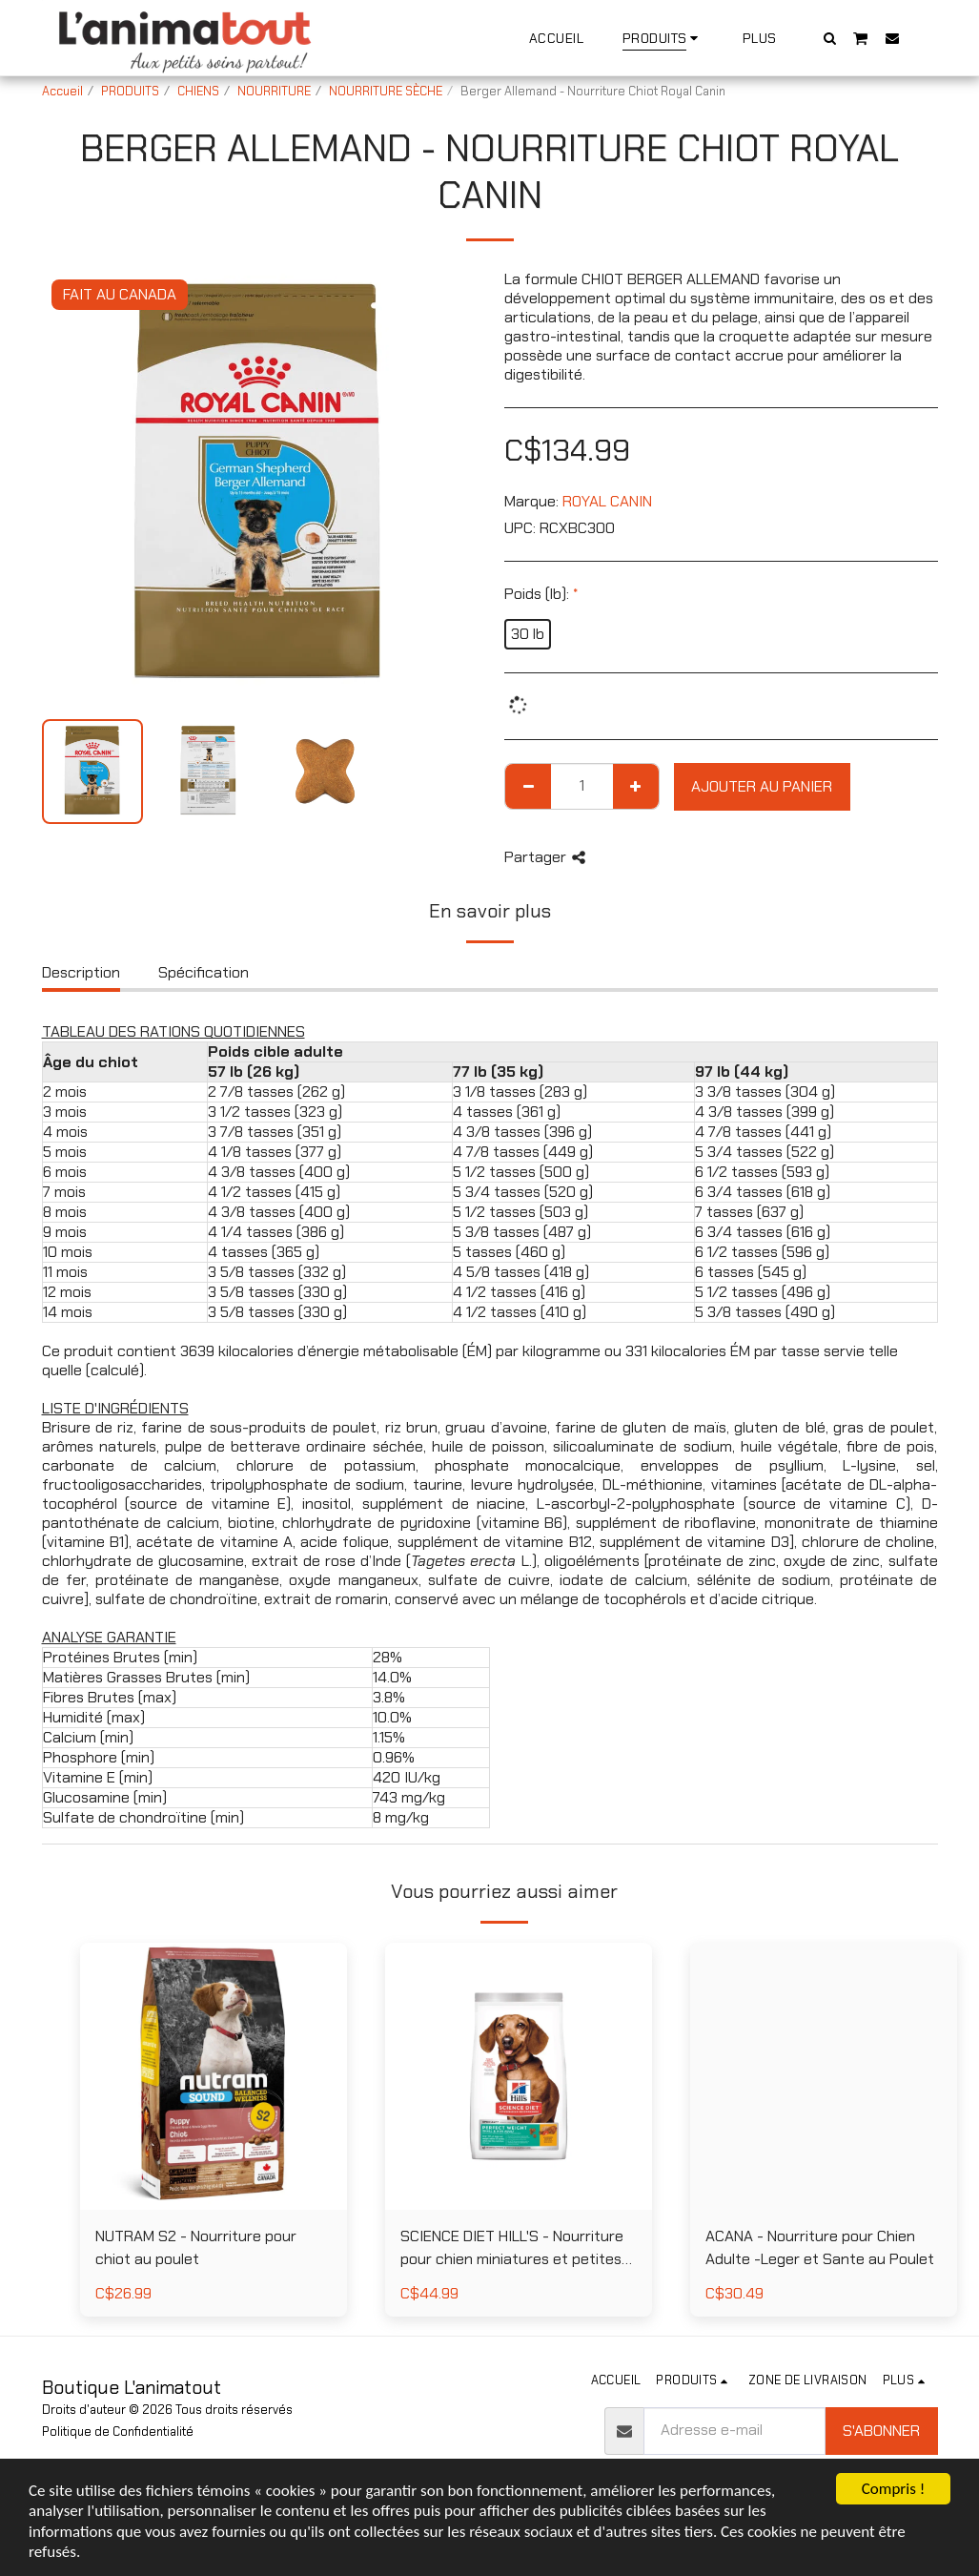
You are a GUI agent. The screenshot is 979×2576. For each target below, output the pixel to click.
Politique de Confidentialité (118, 2431)
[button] (829, 38)
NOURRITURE (274, 91)
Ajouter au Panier (761, 786)
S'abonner (881, 2431)
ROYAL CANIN (607, 501)
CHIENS (198, 91)
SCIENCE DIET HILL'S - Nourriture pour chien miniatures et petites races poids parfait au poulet (511, 2248)
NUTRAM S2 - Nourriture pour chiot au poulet (195, 2247)
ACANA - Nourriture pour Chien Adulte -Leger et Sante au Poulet (819, 2247)
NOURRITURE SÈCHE (385, 91)
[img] (213, 2076)
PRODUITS (130, 91)
